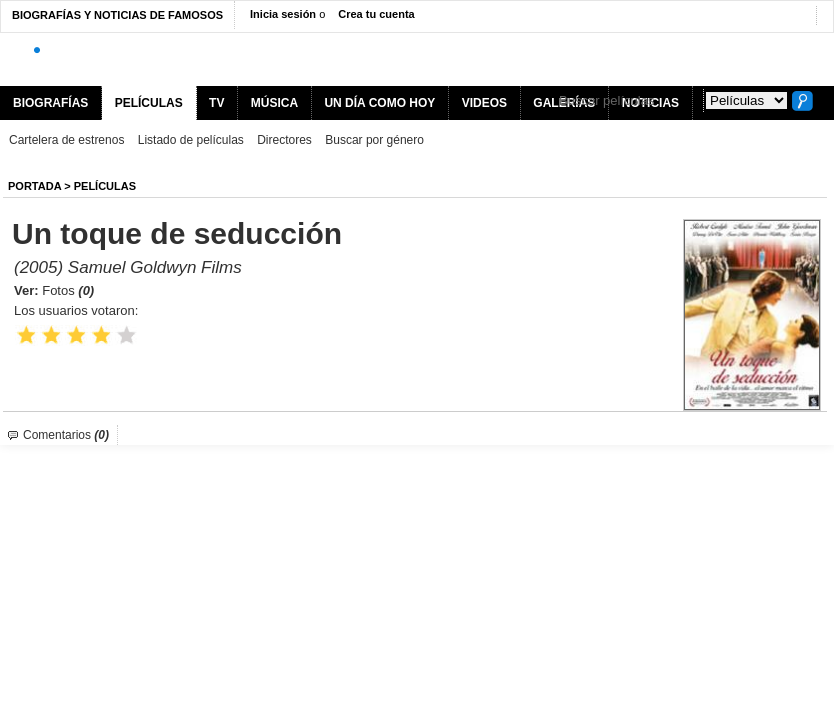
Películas (105, 186)
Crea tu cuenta (376, 14)
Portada (34, 186)
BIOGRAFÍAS (50, 103)
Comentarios (66, 435)
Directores (284, 140)
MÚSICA (274, 103)
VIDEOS (484, 103)
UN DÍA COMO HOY (379, 103)
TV (216, 103)
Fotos (68, 290)
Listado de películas (191, 140)
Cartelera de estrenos (66, 140)
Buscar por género (374, 140)
